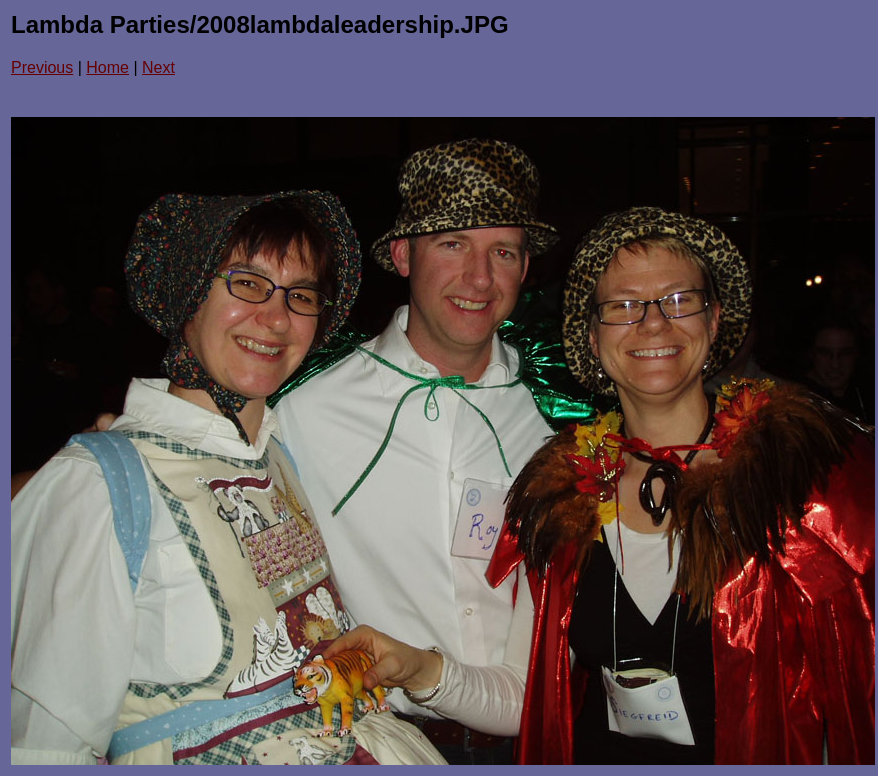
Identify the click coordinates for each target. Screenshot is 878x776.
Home (107, 67)
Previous (42, 67)
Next (158, 67)
